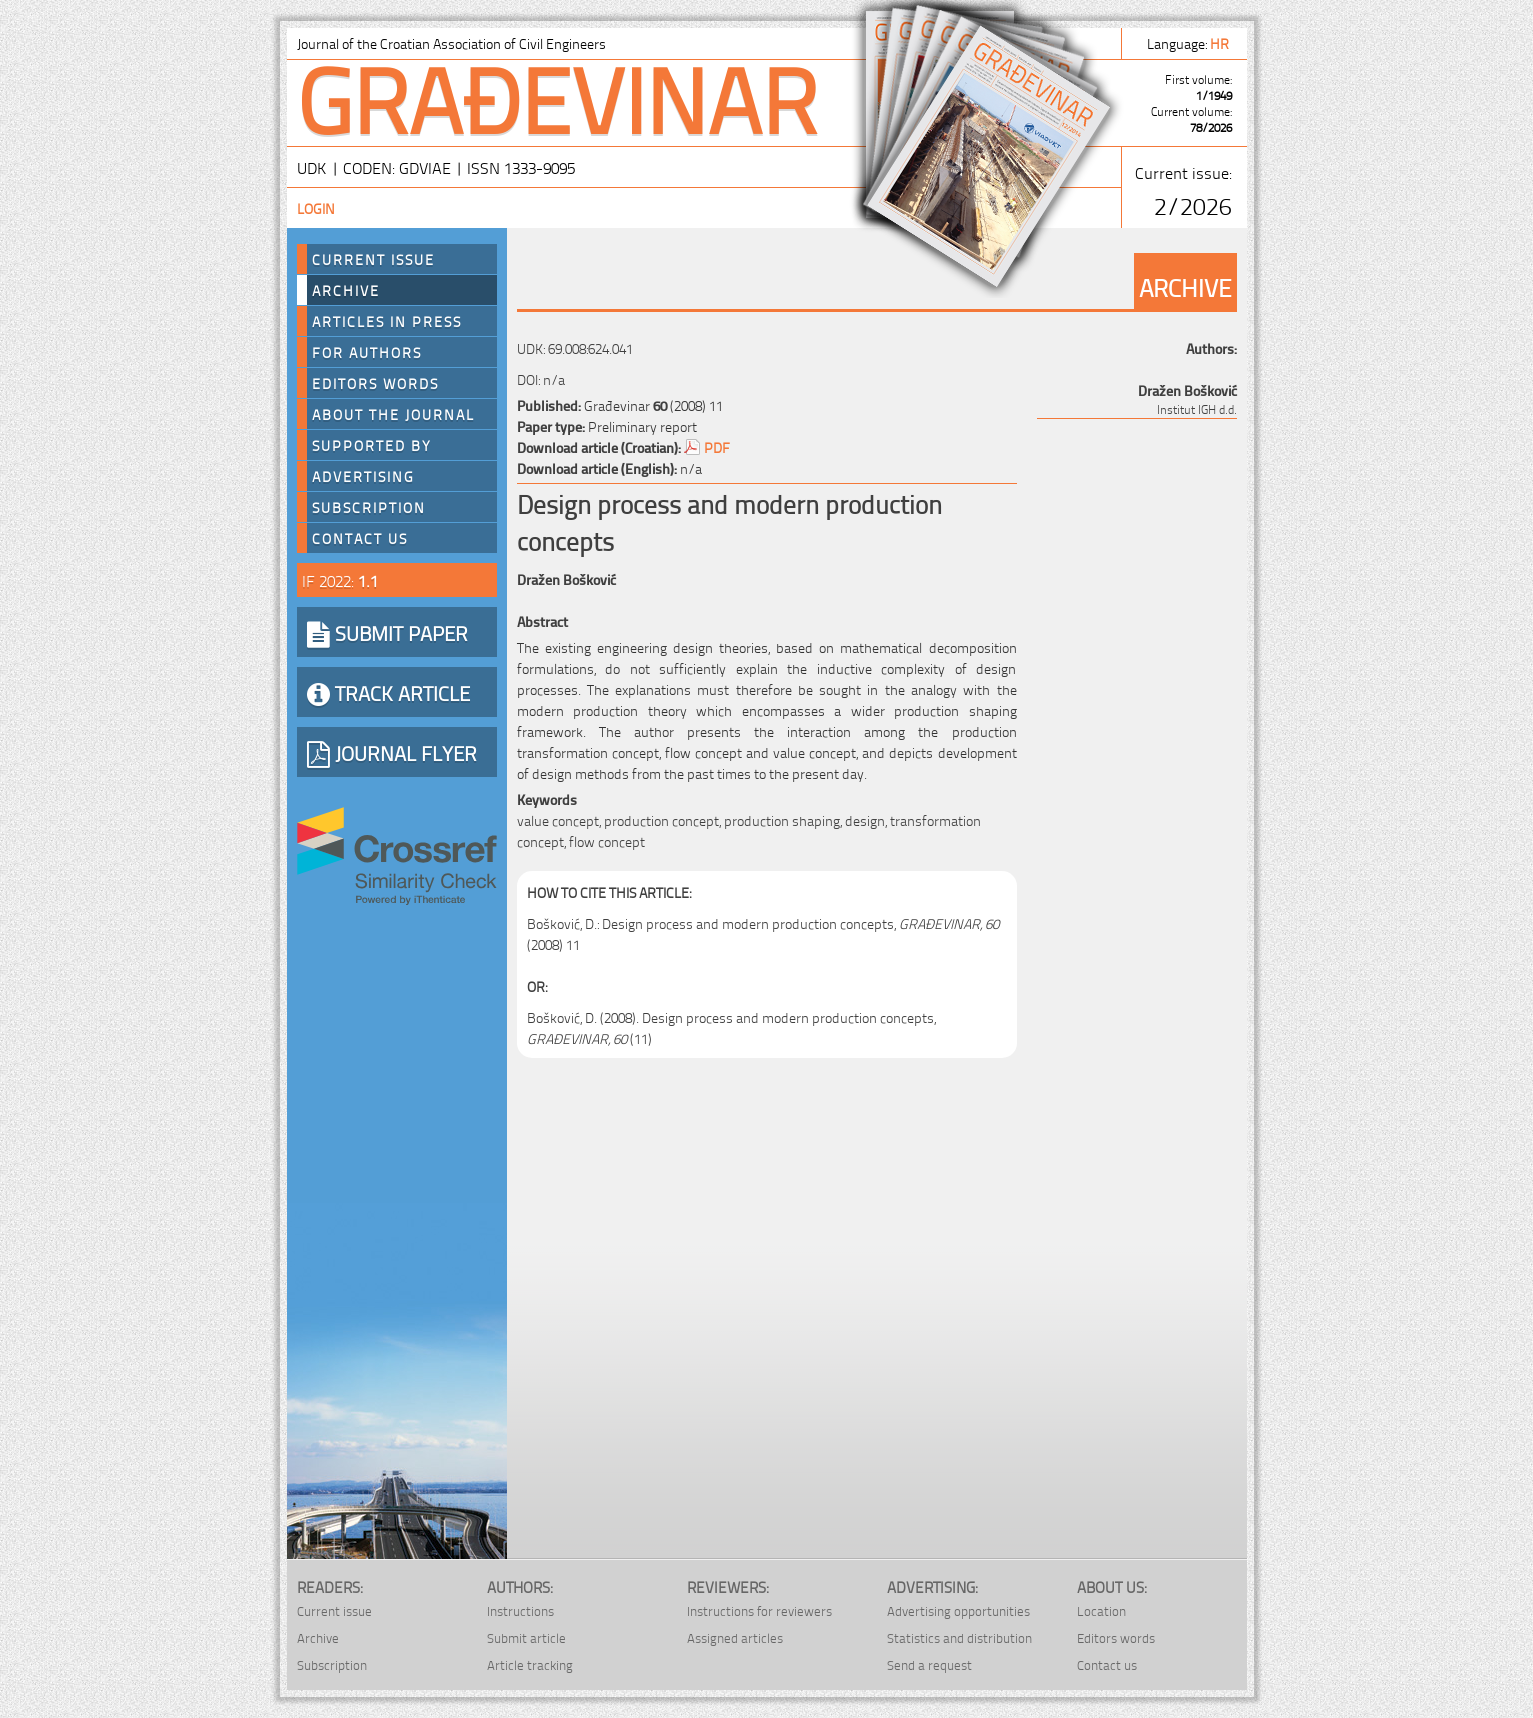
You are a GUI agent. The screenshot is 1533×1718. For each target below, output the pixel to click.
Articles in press (387, 321)
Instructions (520, 1610)
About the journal (393, 414)
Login (316, 207)
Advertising (363, 476)
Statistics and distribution (959, 1637)
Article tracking (530, 1664)
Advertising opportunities (958, 1610)
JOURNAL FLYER (392, 752)
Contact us (360, 538)
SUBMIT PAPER (387, 632)
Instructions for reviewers (759, 1610)
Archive (346, 290)
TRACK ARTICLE (388, 692)
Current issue (334, 1610)
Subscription (369, 507)
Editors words (375, 383)
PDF (717, 446)
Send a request (929, 1664)
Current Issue (373, 259)
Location (1101, 1610)
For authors (367, 352)
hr (1221, 42)
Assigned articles (735, 1637)
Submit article (526, 1637)
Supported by (372, 445)
